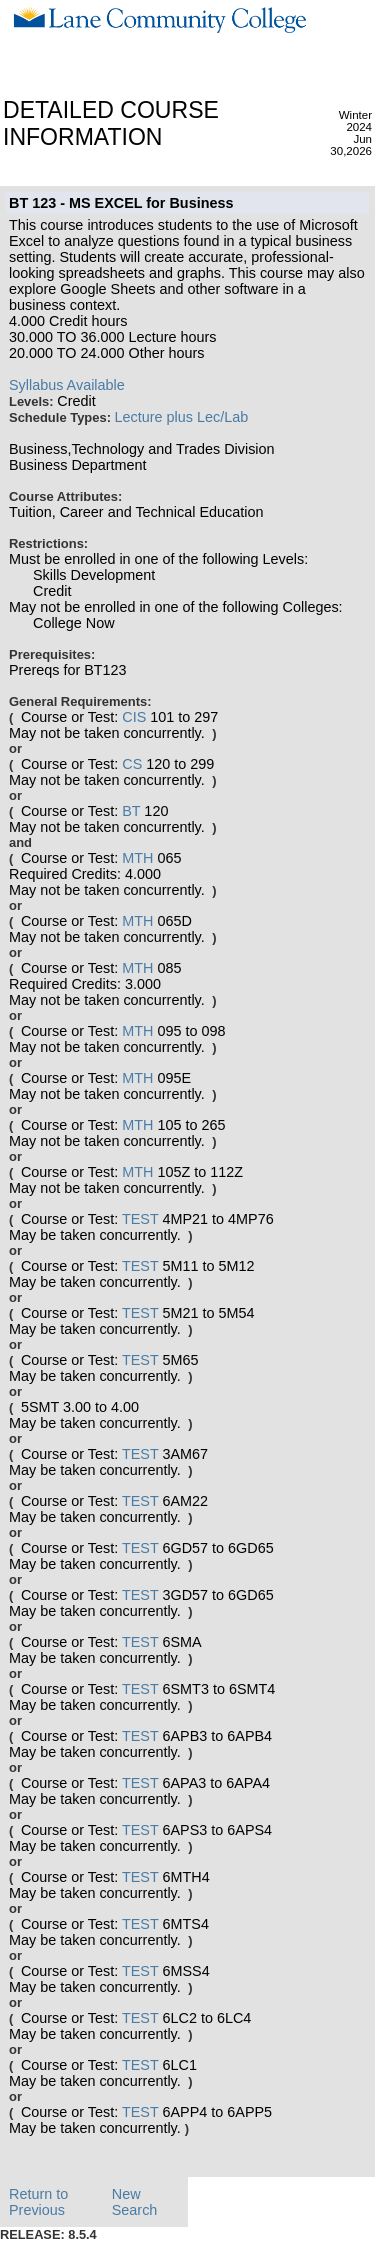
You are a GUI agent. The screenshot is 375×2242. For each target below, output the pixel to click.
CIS (134, 717)
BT (131, 811)
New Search (135, 2202)
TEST (140, 1219)
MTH (137, 858)
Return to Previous (38, 2202)
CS (132, 764)
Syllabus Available (67, 385)
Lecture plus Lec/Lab (182, 417)
